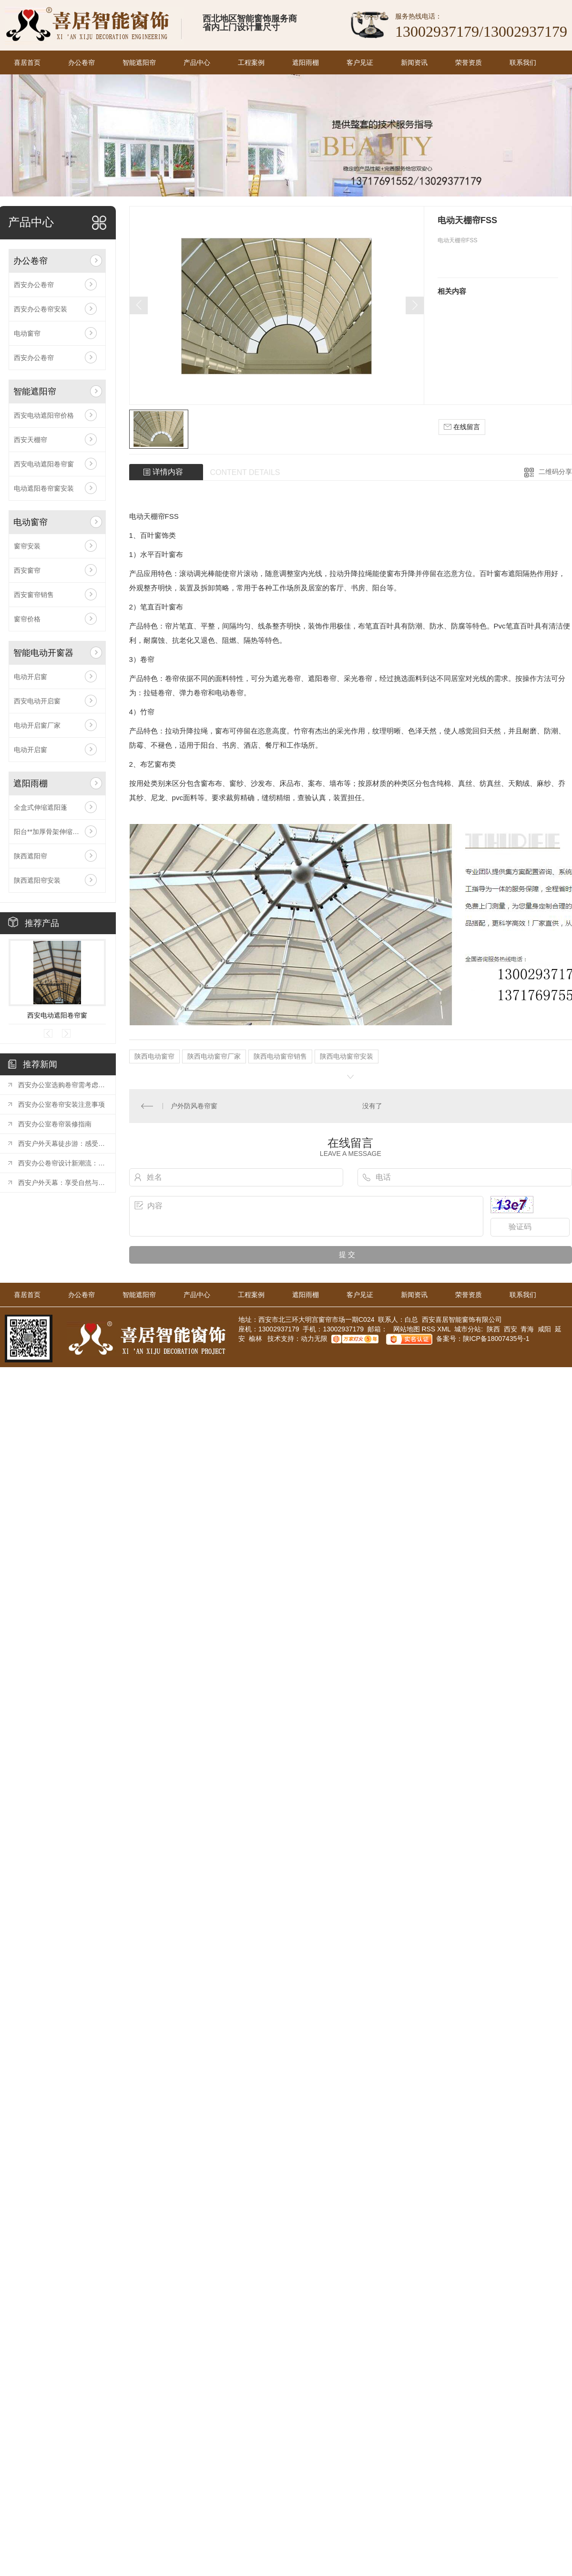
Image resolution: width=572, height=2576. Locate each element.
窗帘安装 (27, 546)
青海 (527, 1329)
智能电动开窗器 (43, 653)
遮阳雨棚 (305, 62)
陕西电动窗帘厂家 (214, 1056)
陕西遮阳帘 (30, 856)
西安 (510, 1329)
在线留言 (462, 427)
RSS (429, 1329)
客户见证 (360, 62)
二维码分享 (555, 471)
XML (444, 1329)
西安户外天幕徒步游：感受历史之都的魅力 (62, 1143)
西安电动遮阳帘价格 (44, 415)
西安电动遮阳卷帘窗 (44, 464)
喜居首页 (27, 62)
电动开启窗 (30, 676)
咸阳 (544, 1329)
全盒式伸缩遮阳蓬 (40, 807)
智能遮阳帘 (139, 62)
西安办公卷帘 (34, 285)
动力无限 (314, 1338)
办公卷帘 (81, 62)
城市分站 (467, 1329)
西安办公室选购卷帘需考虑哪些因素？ (62, 1085)
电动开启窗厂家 (37, 725)
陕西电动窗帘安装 (346, 1056)
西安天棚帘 (30, 439)
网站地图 (405, 1329)
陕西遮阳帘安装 (37, 880)
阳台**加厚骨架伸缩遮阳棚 (53, 831)
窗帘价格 (27, 619)
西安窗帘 (27, 570)
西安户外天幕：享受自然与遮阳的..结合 (62, 1182)
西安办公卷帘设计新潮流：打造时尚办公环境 (62, 1163)
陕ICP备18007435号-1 (496, 1338)
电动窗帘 (27, 333)
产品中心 (197, 62)
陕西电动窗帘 (154, 1056)
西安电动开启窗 (37, 701)
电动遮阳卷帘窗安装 (44, 488)
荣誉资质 (468, 62)
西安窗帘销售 (34, 594)
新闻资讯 (414, 62)
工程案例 (251, 62)
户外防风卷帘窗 (194, 1106)
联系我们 (523, 62)
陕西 (493, 1329)
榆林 (255, 1338)
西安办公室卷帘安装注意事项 (61, 1104)
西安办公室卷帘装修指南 (55, 1124)
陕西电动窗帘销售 (280, 1056)
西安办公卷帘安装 (40, 309)
